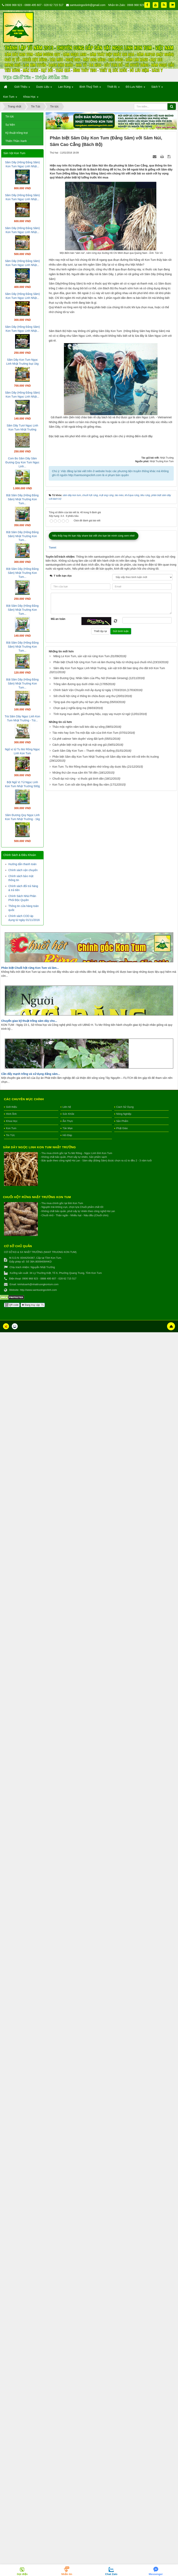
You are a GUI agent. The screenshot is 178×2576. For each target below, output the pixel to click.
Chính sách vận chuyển (23, 870)
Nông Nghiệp (123, 1434)
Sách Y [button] (157, 88)
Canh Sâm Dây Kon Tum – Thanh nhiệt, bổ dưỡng (83, 1205)
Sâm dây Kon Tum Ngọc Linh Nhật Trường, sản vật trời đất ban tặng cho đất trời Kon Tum (109, 1123)
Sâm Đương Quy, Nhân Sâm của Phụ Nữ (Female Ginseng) (90, 1133)
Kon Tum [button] (10, 98)
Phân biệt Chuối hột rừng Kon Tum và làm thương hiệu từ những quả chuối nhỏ (102, 1117)
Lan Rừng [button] (65, 88)
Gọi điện (22, 2574)
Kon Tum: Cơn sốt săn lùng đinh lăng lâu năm (80, 1239)
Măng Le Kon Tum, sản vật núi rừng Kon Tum (81, 1111)
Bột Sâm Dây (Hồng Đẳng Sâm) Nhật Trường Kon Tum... (22, 499)
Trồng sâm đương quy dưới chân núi (76, 1139)
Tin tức (9, 116)
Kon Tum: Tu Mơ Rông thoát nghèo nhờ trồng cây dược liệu (89, 1221)
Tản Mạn (68, 1448)
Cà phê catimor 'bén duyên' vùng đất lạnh (78, 1193)
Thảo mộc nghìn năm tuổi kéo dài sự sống (78, 1182)
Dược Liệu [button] (44, 88)
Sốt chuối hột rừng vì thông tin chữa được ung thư (84, 1151)
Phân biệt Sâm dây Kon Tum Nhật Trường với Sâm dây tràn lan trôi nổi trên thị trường (105, 1211)
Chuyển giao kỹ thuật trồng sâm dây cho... (29, 1341)
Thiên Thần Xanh (16, 141)
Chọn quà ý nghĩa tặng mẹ (69, 1163)
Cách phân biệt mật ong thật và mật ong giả (79, 1199)
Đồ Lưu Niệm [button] (135, 88)
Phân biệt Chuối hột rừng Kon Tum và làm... (30, 1288)
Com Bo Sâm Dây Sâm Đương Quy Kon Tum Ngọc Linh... (22, 462)
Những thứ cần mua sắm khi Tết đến (75, 1227)
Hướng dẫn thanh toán (22, 864)
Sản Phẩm (122, 1441)
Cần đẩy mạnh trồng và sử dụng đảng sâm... (30, 1394)
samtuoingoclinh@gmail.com (87, 5)
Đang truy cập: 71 (33, 1625)
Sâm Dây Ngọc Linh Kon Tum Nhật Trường (39, 1467)
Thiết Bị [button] (113, 88)
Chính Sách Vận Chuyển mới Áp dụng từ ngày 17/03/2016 (89, 1145)
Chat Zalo (111, 2574)
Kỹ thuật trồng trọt (16, 132)
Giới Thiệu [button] (22, 88)
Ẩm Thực (68, 1441)
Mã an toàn (58, 1074)
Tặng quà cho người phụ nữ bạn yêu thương (81, 1157)
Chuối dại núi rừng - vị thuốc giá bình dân (78, 1233)
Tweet (52, 1002)
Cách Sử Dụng (125, 1427)
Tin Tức (10, 1455)
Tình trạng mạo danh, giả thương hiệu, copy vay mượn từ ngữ (91, 1169)
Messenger (156, 2574)
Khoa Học (12, 1441)
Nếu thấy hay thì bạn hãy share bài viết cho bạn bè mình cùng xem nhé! (93, 990)
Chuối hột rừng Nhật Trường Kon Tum (37, 1517)
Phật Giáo (122, 1448)
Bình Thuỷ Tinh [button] (90, 88)
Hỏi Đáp (67, 1455)
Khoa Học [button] (30, 98)
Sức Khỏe (68, 1434)
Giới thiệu (11, 1427)
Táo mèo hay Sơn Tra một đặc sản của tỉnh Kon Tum (85, 1188)
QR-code (12, 1625)
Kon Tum (11, 1448)
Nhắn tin (66, 2574)
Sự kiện (10, 124)
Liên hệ (67, 1427)
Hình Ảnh (11, 1434)
